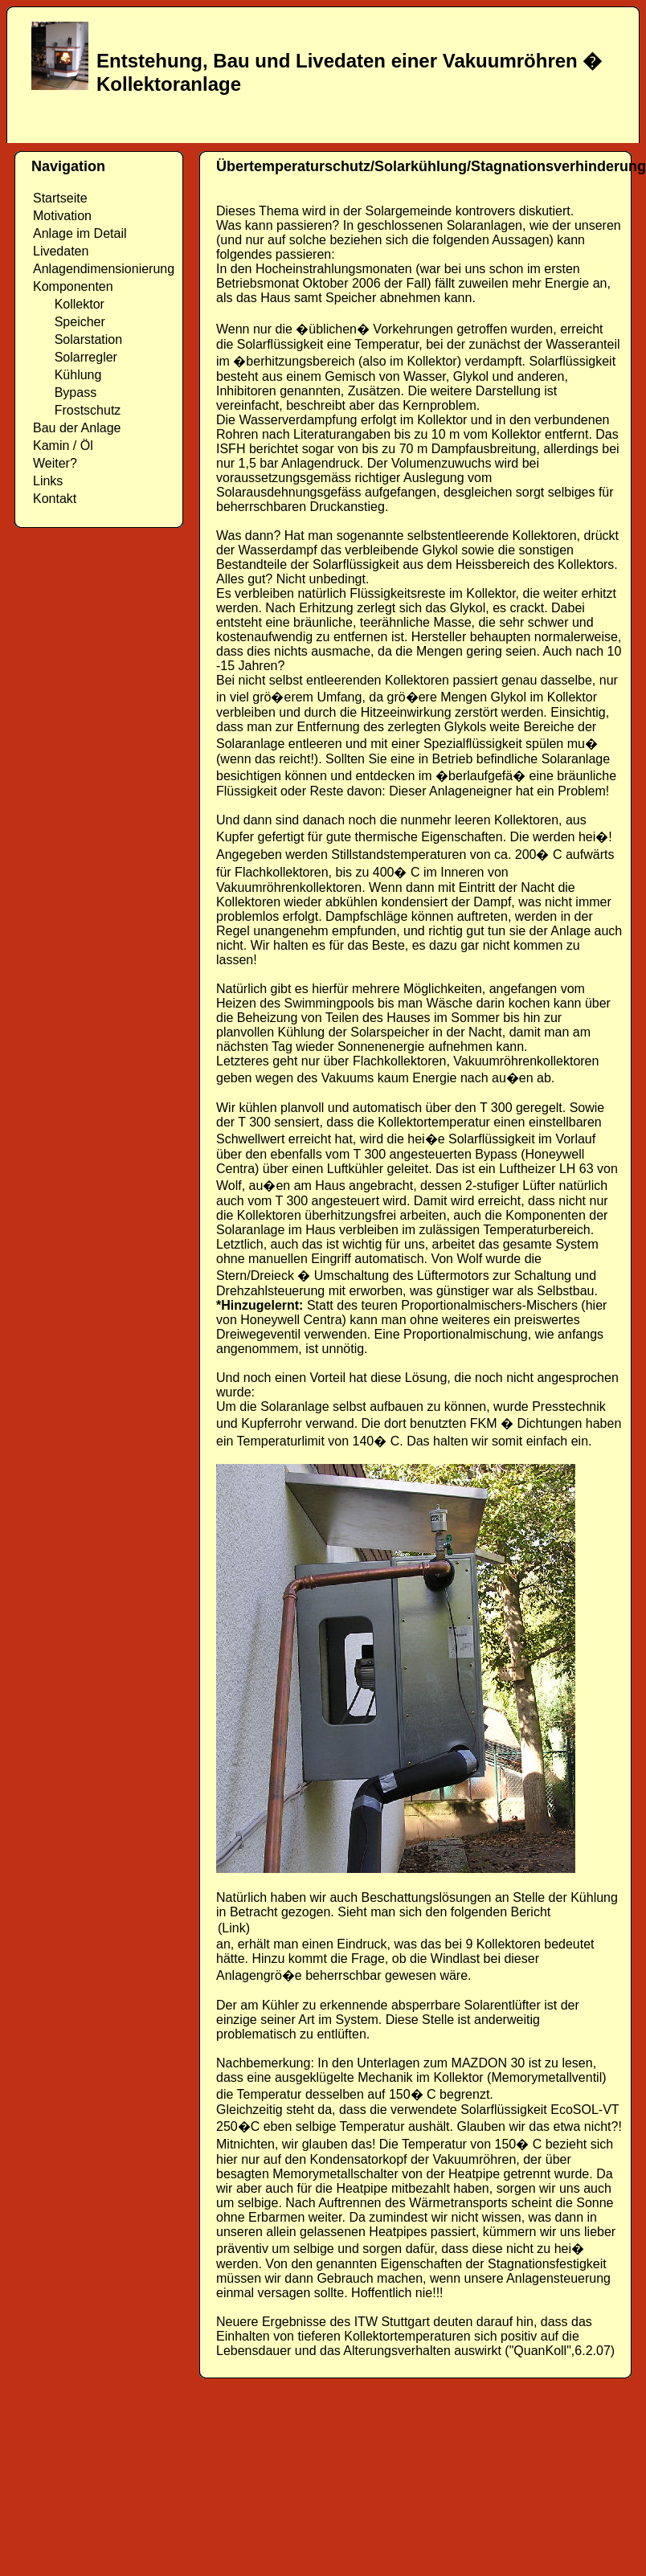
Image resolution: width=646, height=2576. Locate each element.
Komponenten (73, 286)
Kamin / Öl (63, 445)
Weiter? (55, 463)
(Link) (234, 1928)
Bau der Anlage (77, 428)
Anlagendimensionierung (103, 269)
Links (48, 481)
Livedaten (60, 251)
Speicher (69, 322)
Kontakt (54, 498)
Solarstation (77, 339)
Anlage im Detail (80, 233)
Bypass (64, 392)
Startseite (60, 198)
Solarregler (75, 357)
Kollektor (68, 304)
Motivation (62, 216)
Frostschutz (77, 410)
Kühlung (67, 375)
